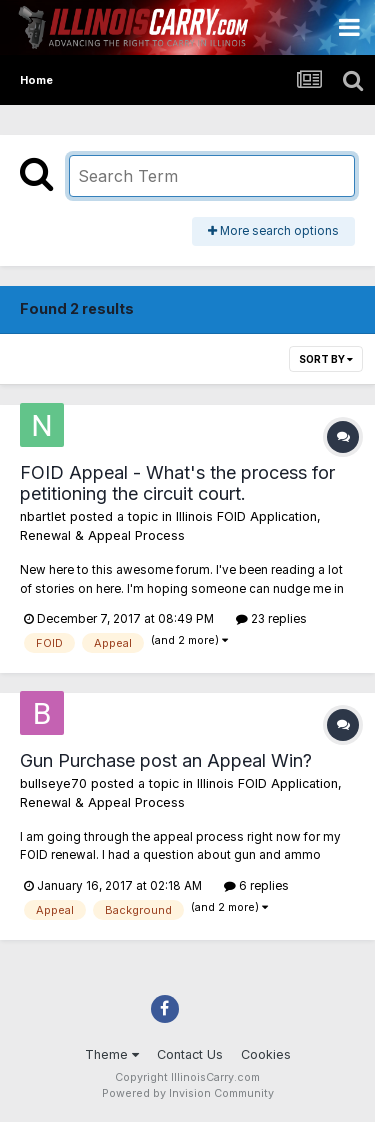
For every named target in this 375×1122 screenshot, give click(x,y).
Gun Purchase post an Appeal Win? (166, 760)
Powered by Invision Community (188, 1093)
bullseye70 (53, 783)
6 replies (256, 886)
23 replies (271, 619)
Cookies (266, 1054)
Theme (112, 1054)
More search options (273, 231)
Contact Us (190, 1054)
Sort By (326, 359)
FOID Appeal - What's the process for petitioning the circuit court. (177, 483)
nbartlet (43, 516)
